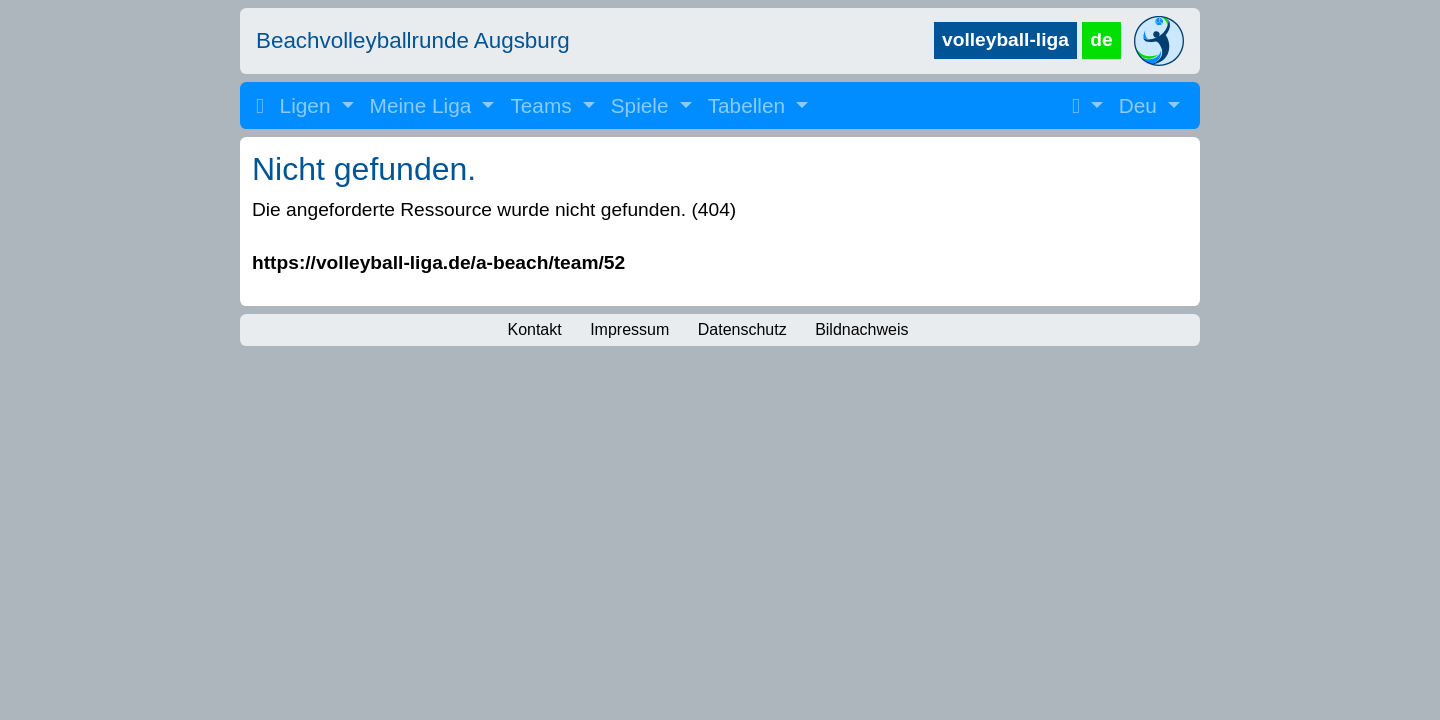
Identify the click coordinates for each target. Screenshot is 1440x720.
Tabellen (749, 105)
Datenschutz (742, 329)
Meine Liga (424, 105)
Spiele (643, 105)
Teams (543, 105)
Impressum (629, 329)
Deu (1141, 105)
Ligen (308, 105)
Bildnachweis (861, 329)
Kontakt (534, 329)
